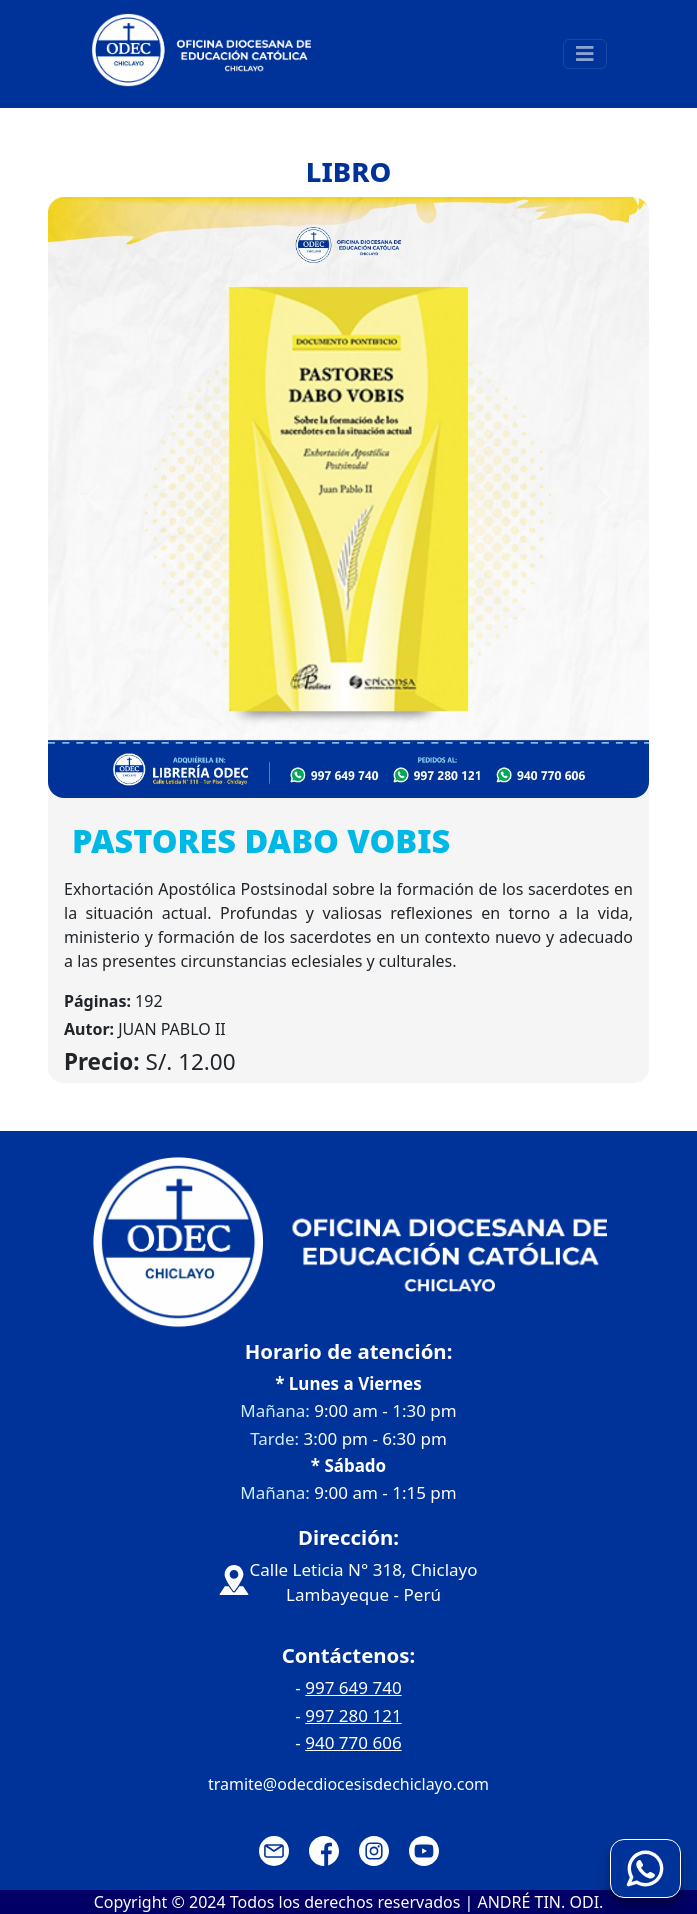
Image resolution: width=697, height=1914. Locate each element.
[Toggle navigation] (585, 54)
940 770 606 (353, 1742)
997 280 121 (353, 1715)
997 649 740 (353, 1687)
